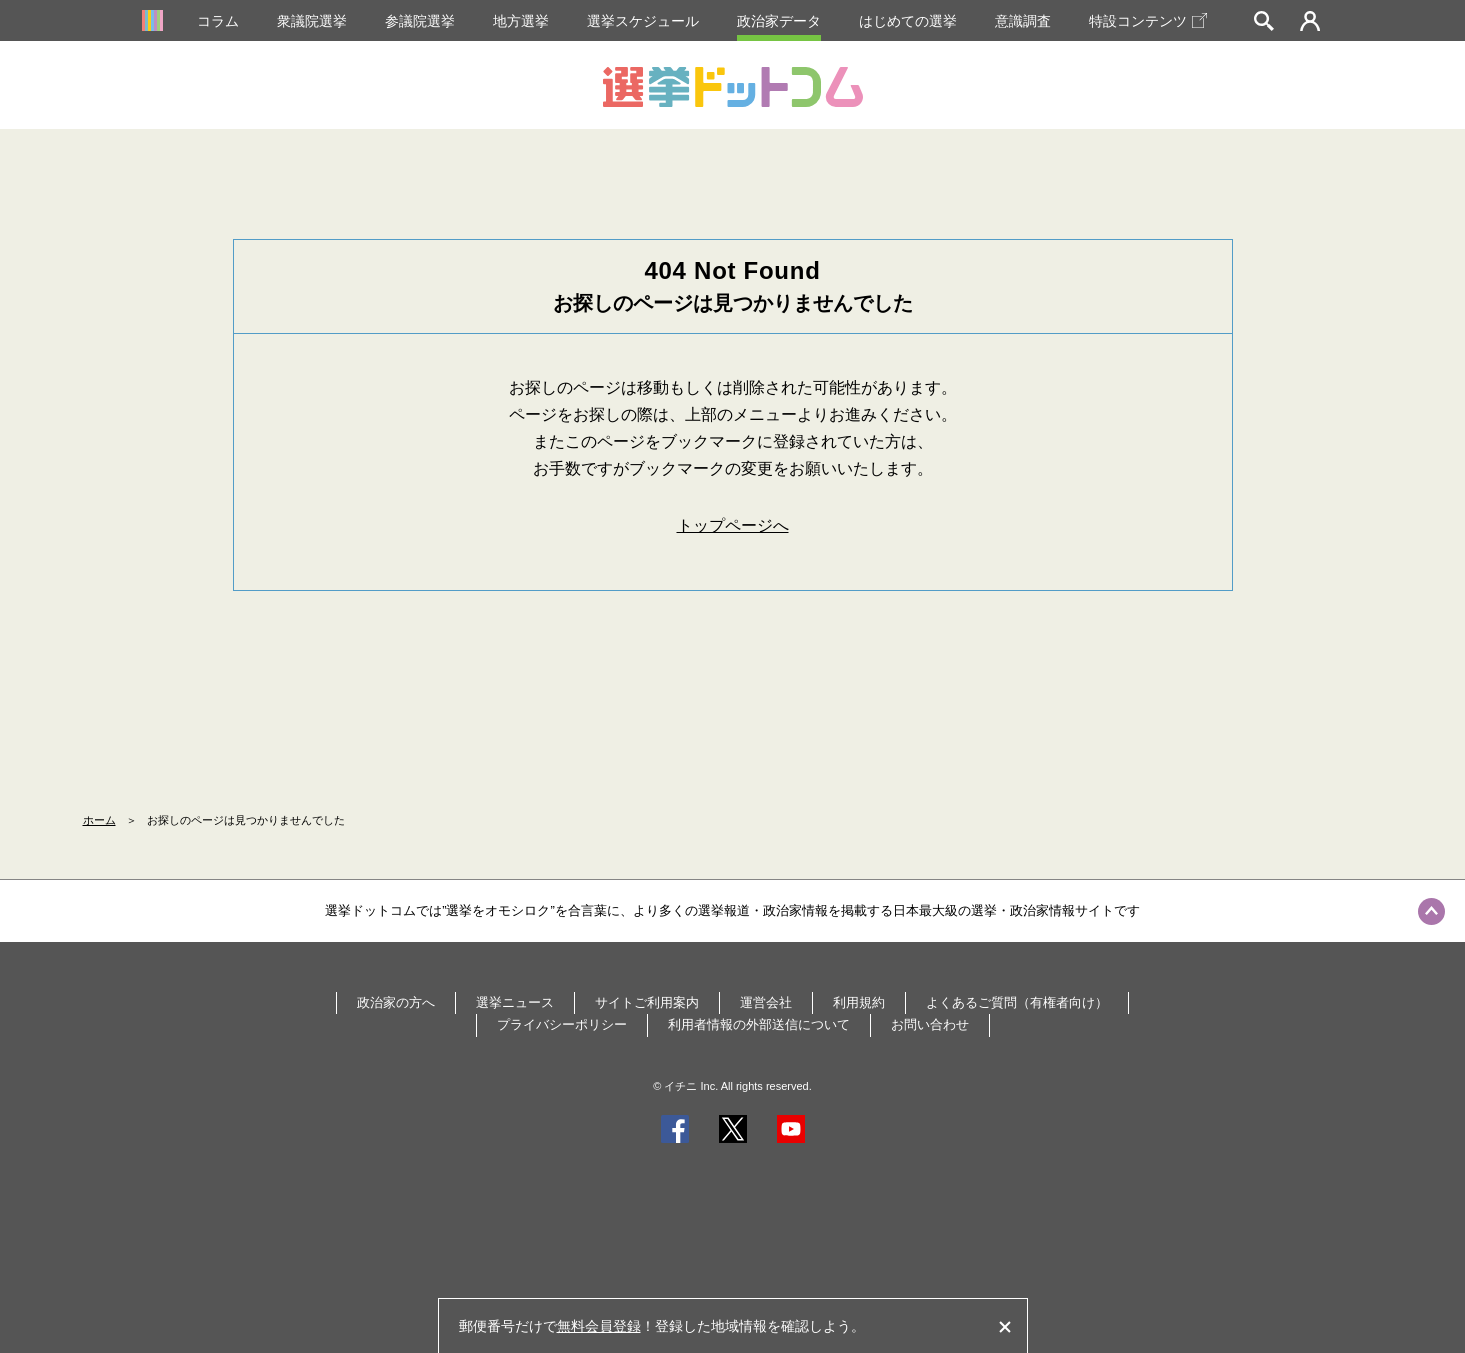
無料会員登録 (599, 1326)
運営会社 (766, 1002)
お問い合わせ (930, 1024)
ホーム (99, 820)
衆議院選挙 (312, 21)
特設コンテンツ (1148, 21)
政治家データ (779, 21)
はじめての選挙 (908, 21)
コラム (218, 21)
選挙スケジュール (643, 21)
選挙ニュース (515, 1002)
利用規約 (859, 1002)
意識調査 (1023, 21)
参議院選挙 (420, 21)
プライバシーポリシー (562, 1024)
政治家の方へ (396, 1002)
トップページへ (733, 525)
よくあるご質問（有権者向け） (1017, 1002)
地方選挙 (521, 21)
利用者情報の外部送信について (759, 1024)
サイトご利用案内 (647, 1002)
